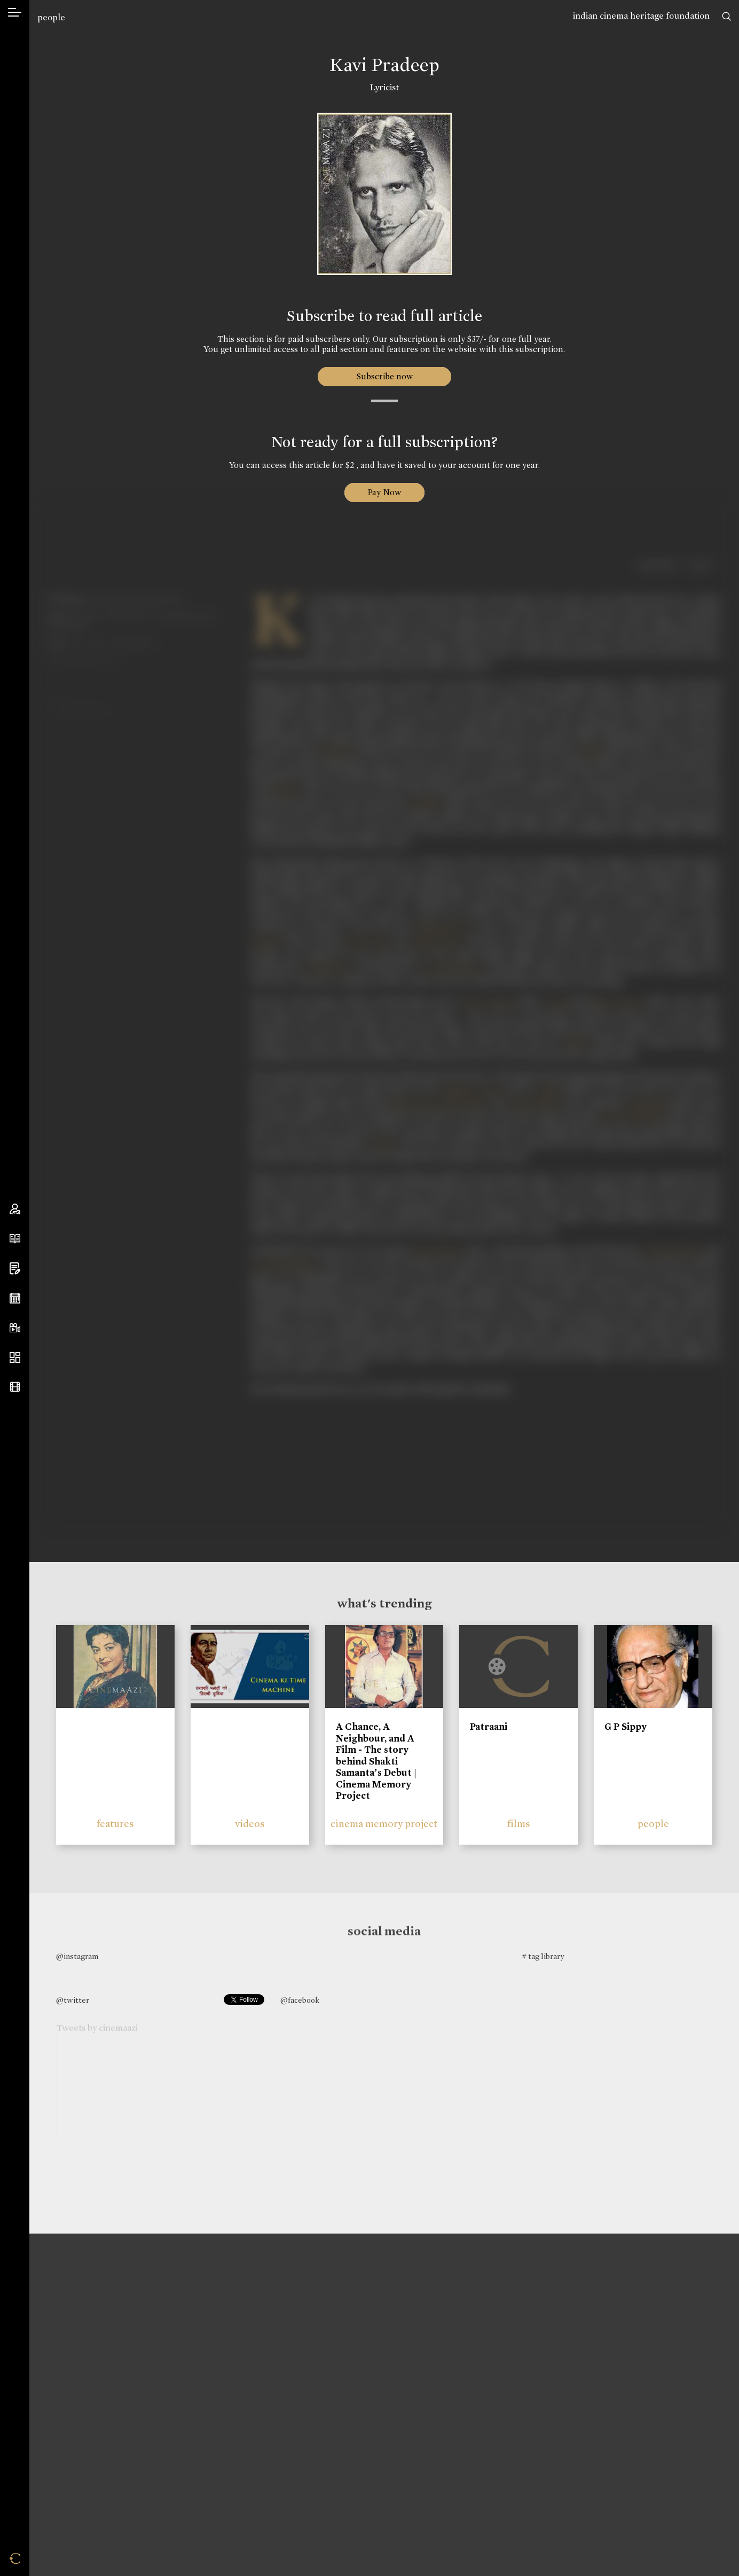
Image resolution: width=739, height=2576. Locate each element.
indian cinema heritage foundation (641, 15)
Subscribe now (384, 376)
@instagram (77, 1956)
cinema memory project (384, 1823)
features (115, 1823)
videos (250, 1823)
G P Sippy (625, 1726)
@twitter (72, 2000)
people (51, 17)
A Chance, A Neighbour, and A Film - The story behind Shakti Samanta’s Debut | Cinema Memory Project (376, 1761)
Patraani (488, 1726)
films (518, 1823)
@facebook (299, 2000)
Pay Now (384, 492)
